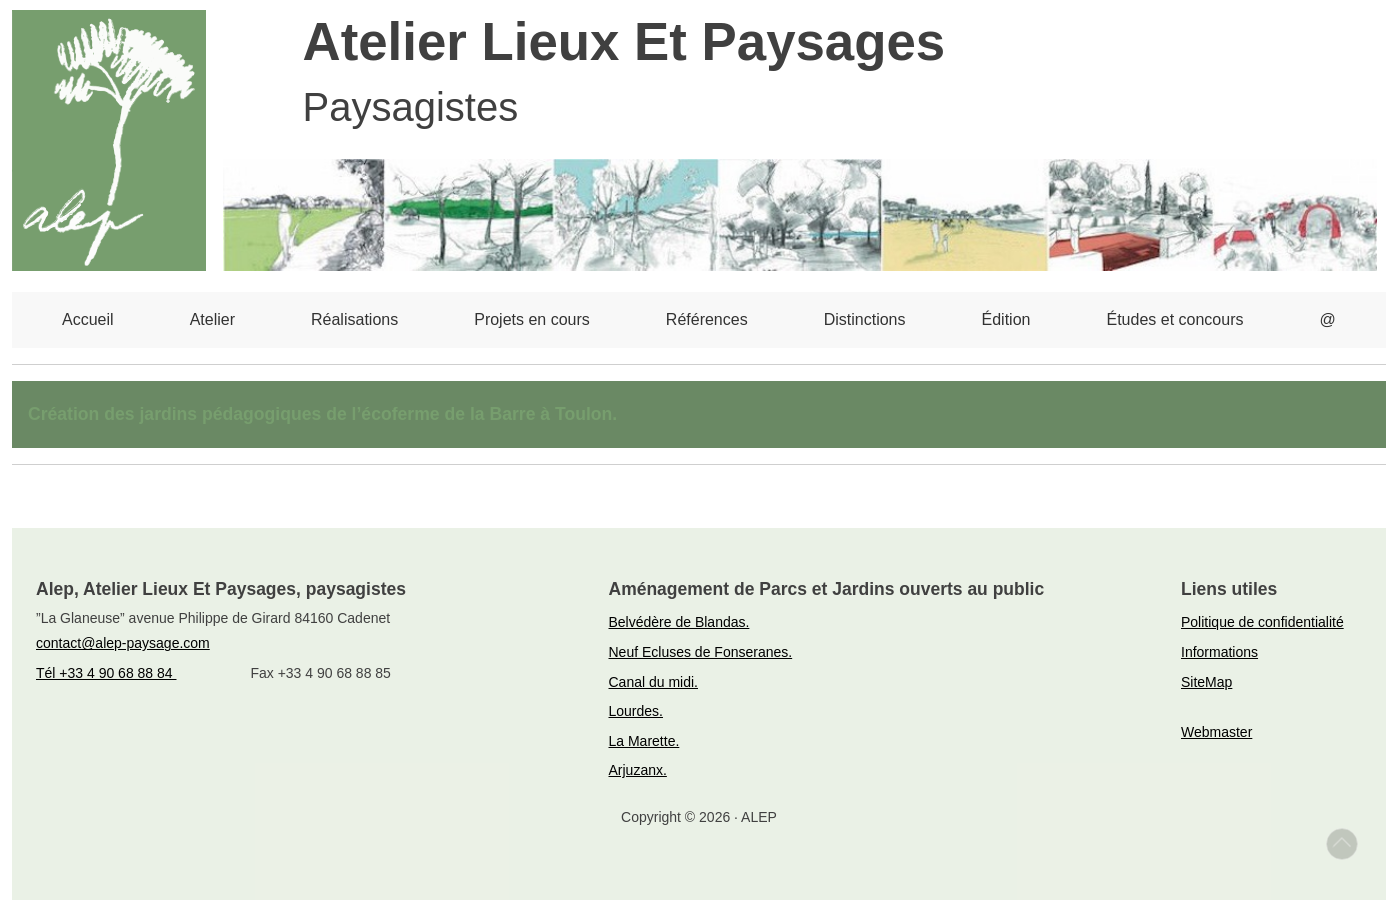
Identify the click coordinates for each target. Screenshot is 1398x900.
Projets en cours (532, 319)
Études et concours (1175, 319)
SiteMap (1206, 682)
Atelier (212, 319)
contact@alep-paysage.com (123, 643)
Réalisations (354, 319)
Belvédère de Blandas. (679, 622)
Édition (1006, 319)
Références (707, 319)
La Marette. (644, 741)
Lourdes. (636, 711)
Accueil (88, 319)
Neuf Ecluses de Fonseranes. (701, 652)
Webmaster (1216, 732)
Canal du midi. (654, 682)
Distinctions (865, 319)
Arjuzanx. (638, 770)
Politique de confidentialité (1262, 622)
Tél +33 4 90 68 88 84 (106, 673)
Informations (1219, 652)
